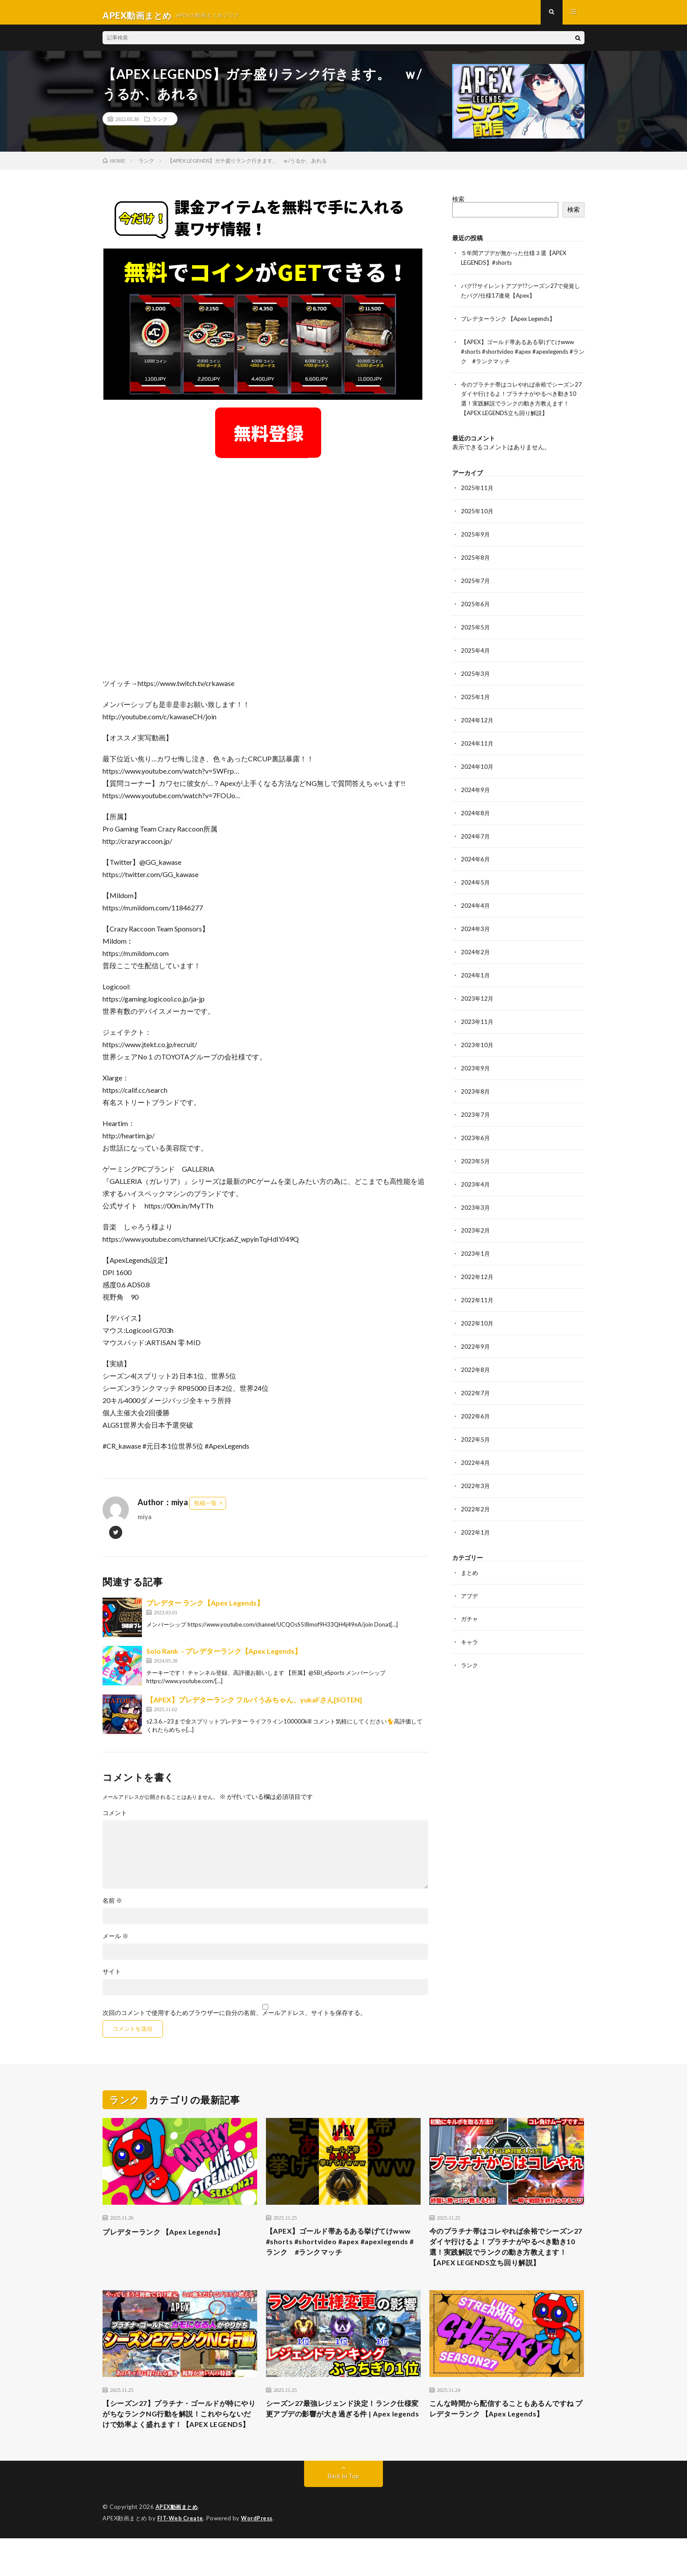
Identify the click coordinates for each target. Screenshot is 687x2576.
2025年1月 (476, 694)
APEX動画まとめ (178, 2545)
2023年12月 (477, 990)
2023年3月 (476, 1195)
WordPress (259, 2556)
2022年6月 (476, 1400)
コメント (115, 1819)
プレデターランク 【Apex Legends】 (512, 323)
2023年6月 (476, 1127)
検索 (458, 205)
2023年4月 (476, 1172)
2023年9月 (476, 1058)
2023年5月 (476, 1150)
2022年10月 (477, 1309)
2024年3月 (476, 922)
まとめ (470, 1554)
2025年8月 (476, 557)
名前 (112, 1907)
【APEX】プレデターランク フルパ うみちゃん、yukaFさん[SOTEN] (254, 1706)
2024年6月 (476, 853)
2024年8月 (476, 808)
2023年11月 (477, 1013)
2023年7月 (476, 1104)
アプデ (470, 1577)
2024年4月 (476, 899)
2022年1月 (476, 1514)
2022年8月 (476, 1355)
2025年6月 (476, 603)
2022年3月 (476, 1469)
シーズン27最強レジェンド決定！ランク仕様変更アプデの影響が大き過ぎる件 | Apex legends (339, 2438)
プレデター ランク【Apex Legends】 (205, 1609)
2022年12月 (477, 1264)
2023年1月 (476, 1241)
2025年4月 (476, 648)
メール (115, 1942)
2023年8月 (476, 1081)
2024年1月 (476, 967)
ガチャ (470, 1600)
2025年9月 (476, 534)
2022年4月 (476, 1446)
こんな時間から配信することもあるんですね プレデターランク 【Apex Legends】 (506, 2433)
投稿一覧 (205, 1509)
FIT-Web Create (181, 2556)
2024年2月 (476, 945)
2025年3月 (476, 671)
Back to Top (343, 2514)
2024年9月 (476, 785)
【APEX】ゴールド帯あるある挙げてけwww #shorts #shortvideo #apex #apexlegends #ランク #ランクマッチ (522, 355)
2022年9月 (476, 1332)
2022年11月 (477, 1286)
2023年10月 (477, 1036)
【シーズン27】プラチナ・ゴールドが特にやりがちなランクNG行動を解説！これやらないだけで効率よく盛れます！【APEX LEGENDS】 (177, 2444)
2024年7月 (476, 831)
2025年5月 (476, 625)
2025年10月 (477, 511)
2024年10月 (477, 762)
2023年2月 (476, 1218)
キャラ (470, 1623)
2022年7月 (476, 1378)
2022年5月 (476, 1423)
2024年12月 (477, 717)
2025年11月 (477, 489)
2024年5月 (476, 876)
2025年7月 (476, 580)
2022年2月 (476, 1492)
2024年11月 (477, 739)
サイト (112, 1978)
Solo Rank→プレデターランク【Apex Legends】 (223, 1657)
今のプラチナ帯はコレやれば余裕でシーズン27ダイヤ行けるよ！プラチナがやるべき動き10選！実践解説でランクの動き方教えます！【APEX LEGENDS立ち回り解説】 (506, 2261)
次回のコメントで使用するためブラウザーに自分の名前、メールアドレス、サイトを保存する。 (234, 2019)
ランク (160, 125)
